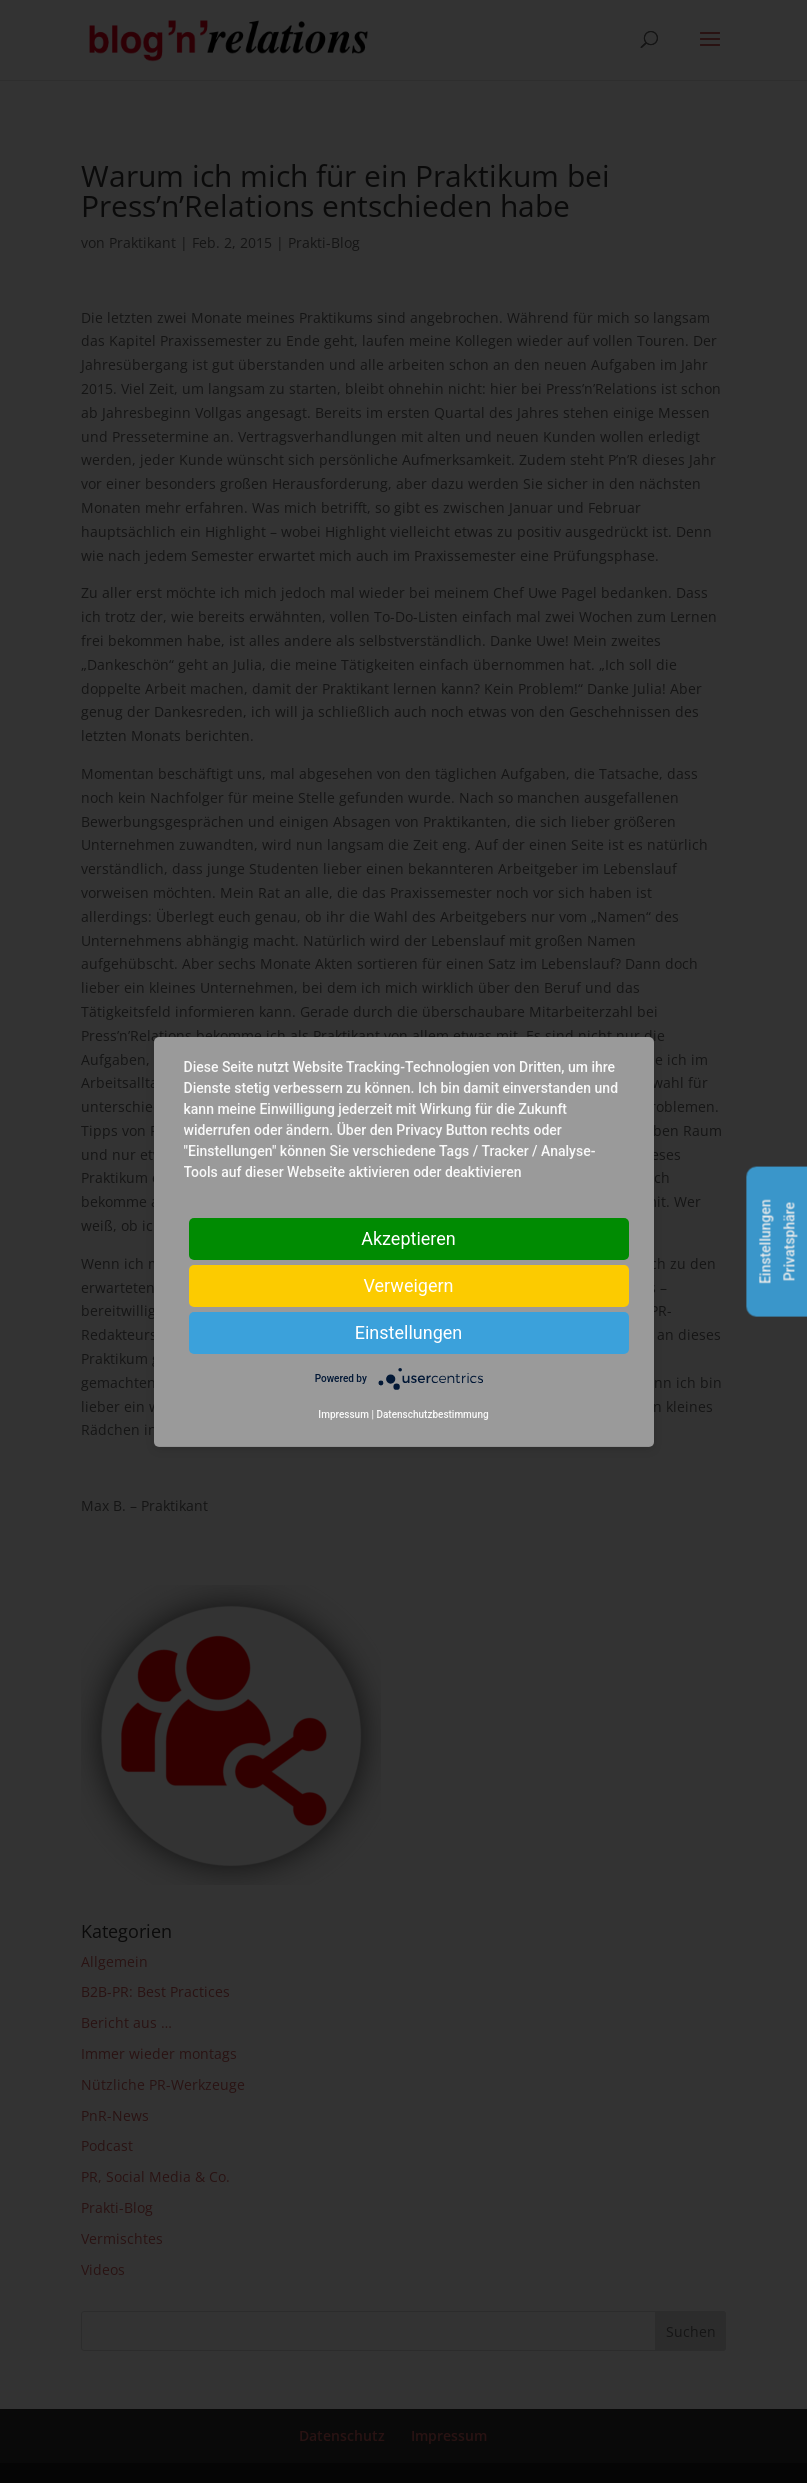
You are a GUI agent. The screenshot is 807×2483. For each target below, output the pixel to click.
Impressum (343, 1414)
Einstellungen (408, 1331)
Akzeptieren (408, 1237)
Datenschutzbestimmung (432, 1414)
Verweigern (408, 1284)
